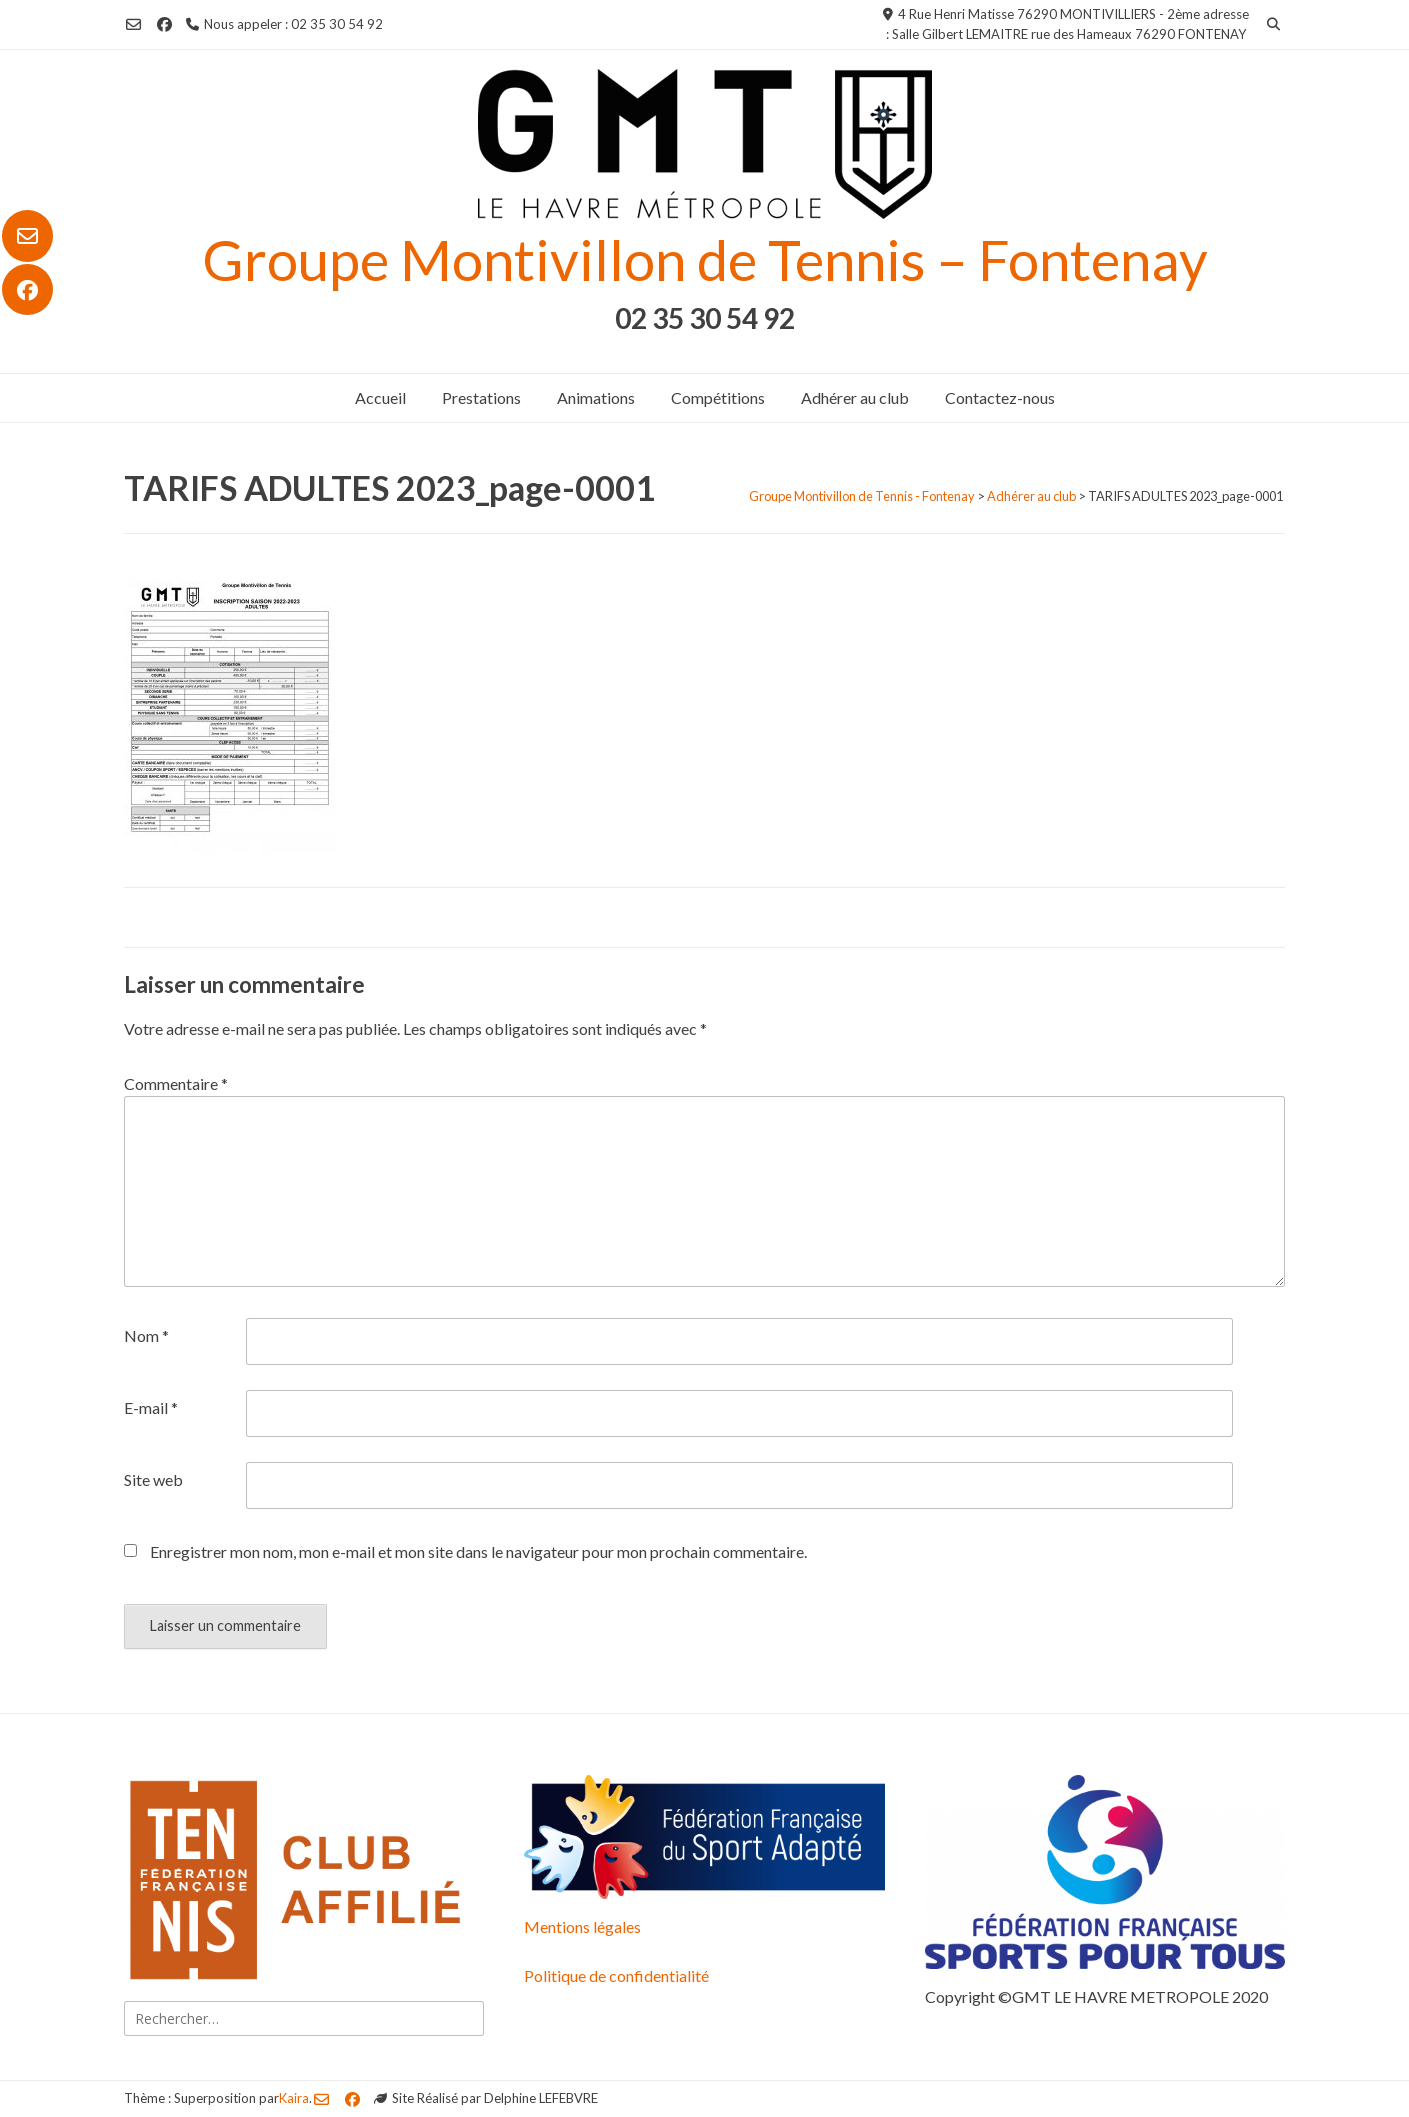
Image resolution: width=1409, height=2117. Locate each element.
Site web (153, 1479)
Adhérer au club (855, 397)
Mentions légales (582, 1926)
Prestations (481, 397)
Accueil (380, 397)
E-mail (151, 1407)
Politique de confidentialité (616, 1975)
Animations (596, 397)
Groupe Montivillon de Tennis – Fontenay (705, 259)
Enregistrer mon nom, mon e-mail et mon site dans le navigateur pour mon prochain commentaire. (478, 1551)
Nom (146, 1335)
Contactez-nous (1000, 397)
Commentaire (176, 1083)
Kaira (294, 2098)
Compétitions (718, 397)
